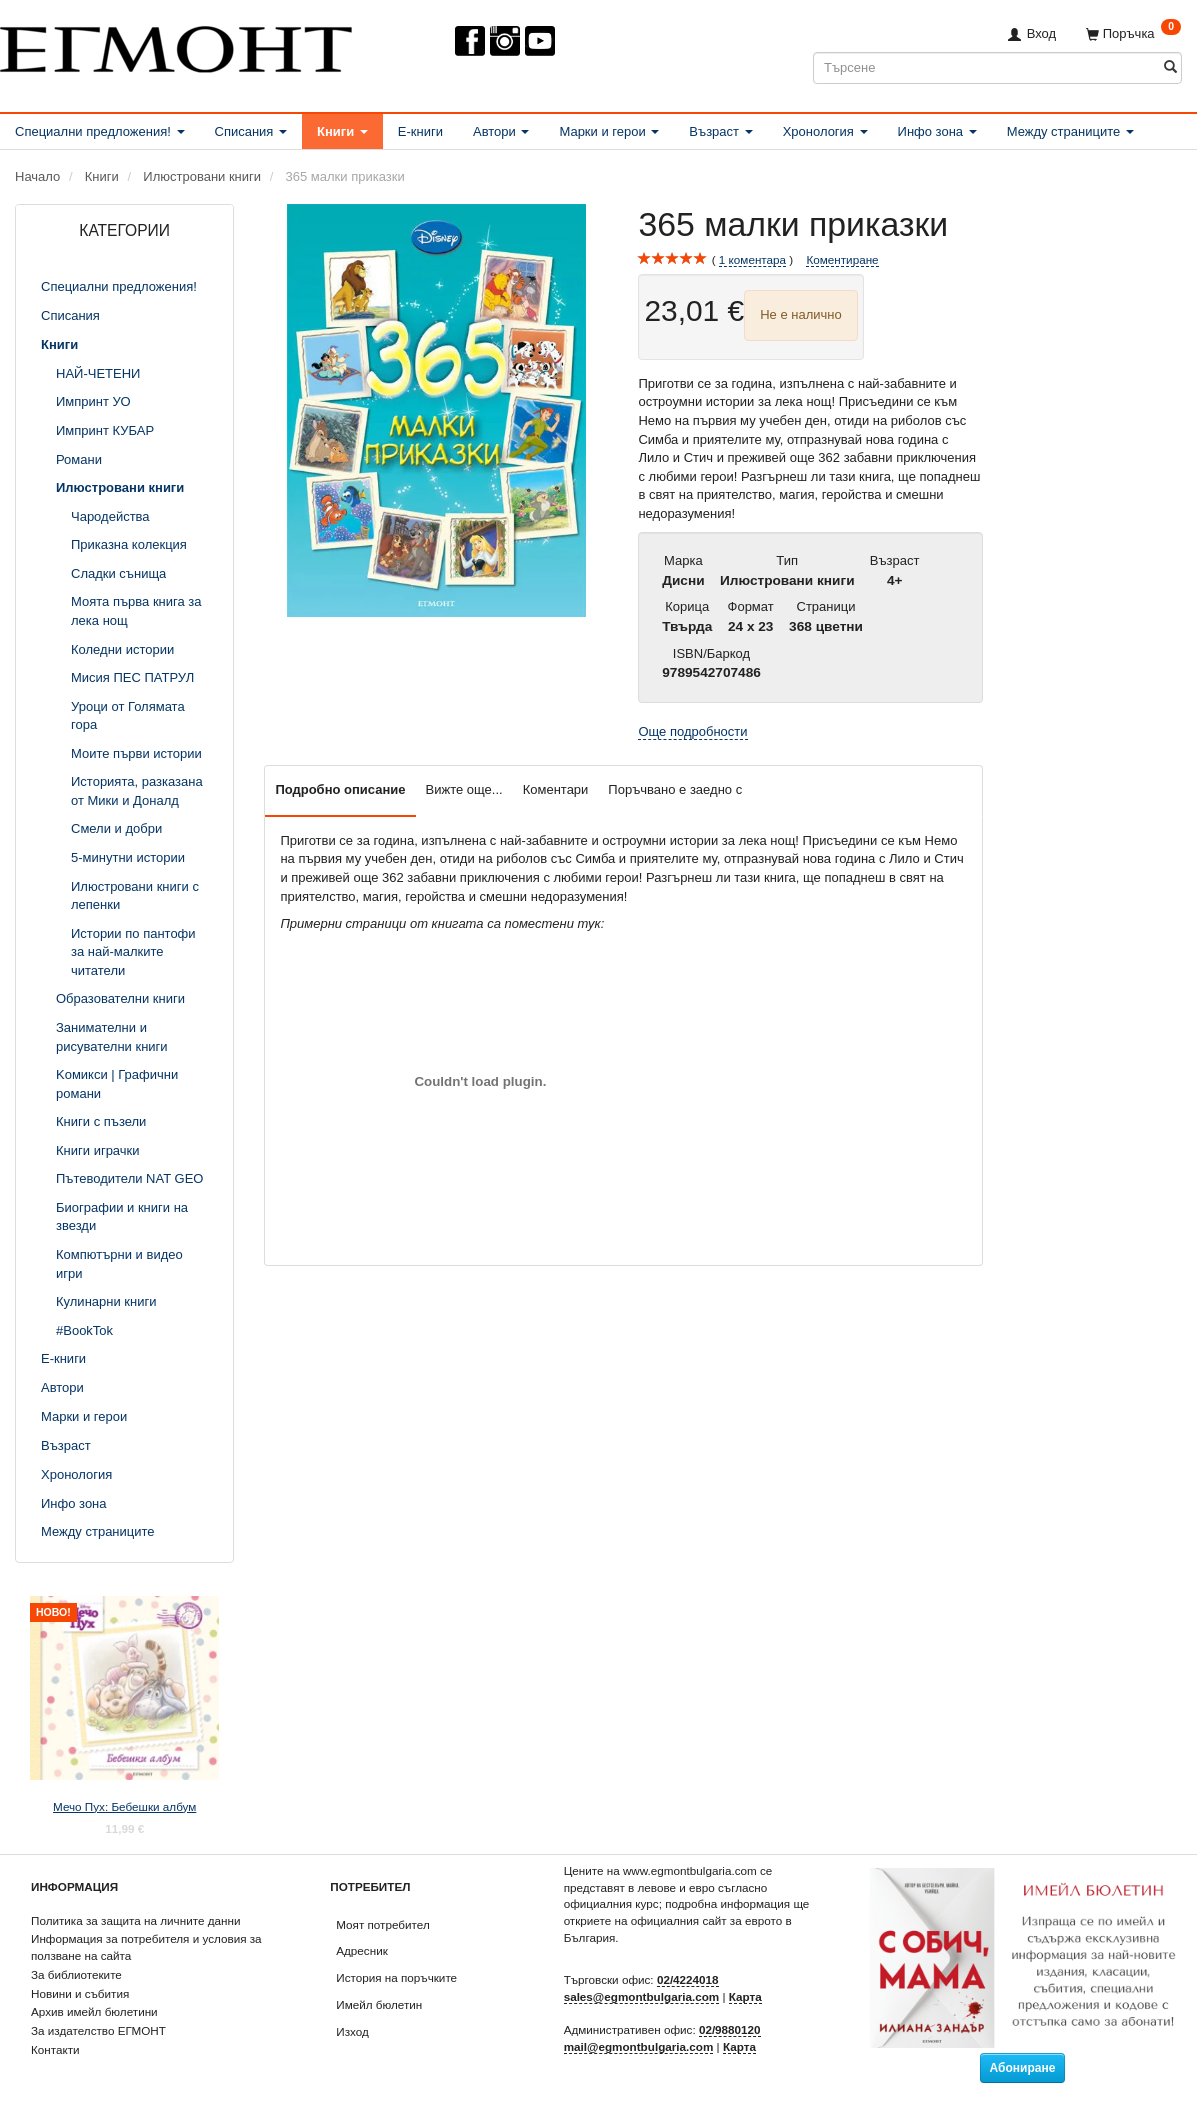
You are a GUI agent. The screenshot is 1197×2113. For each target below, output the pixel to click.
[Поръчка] (1133, 33)
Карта (745, 1996)
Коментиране (842, 259)
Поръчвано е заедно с (675, 789)
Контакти (55, 2049)
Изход (352, 2031)
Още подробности (692, 731)
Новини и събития (80, 1993)
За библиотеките (76, 1974)
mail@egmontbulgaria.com (639, 2046)
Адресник (362, 1950)
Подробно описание (340, 789)
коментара (752, 260)
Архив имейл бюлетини (94, 2011)
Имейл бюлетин (379, 2004)
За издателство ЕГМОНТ (98, 2030)
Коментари (556, 789)
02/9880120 (730, 2029)
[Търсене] (1170, 67)
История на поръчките (396, 1977)
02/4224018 (688, 1979)
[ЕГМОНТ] (176, 45)
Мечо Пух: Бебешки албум (124, 1806)
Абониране (1023, 2068)
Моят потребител (382, 1924)
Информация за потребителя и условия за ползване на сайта (146, 1947)
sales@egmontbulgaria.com (642, 1996)
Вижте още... (464, 789)
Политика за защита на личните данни (135, 1920)
